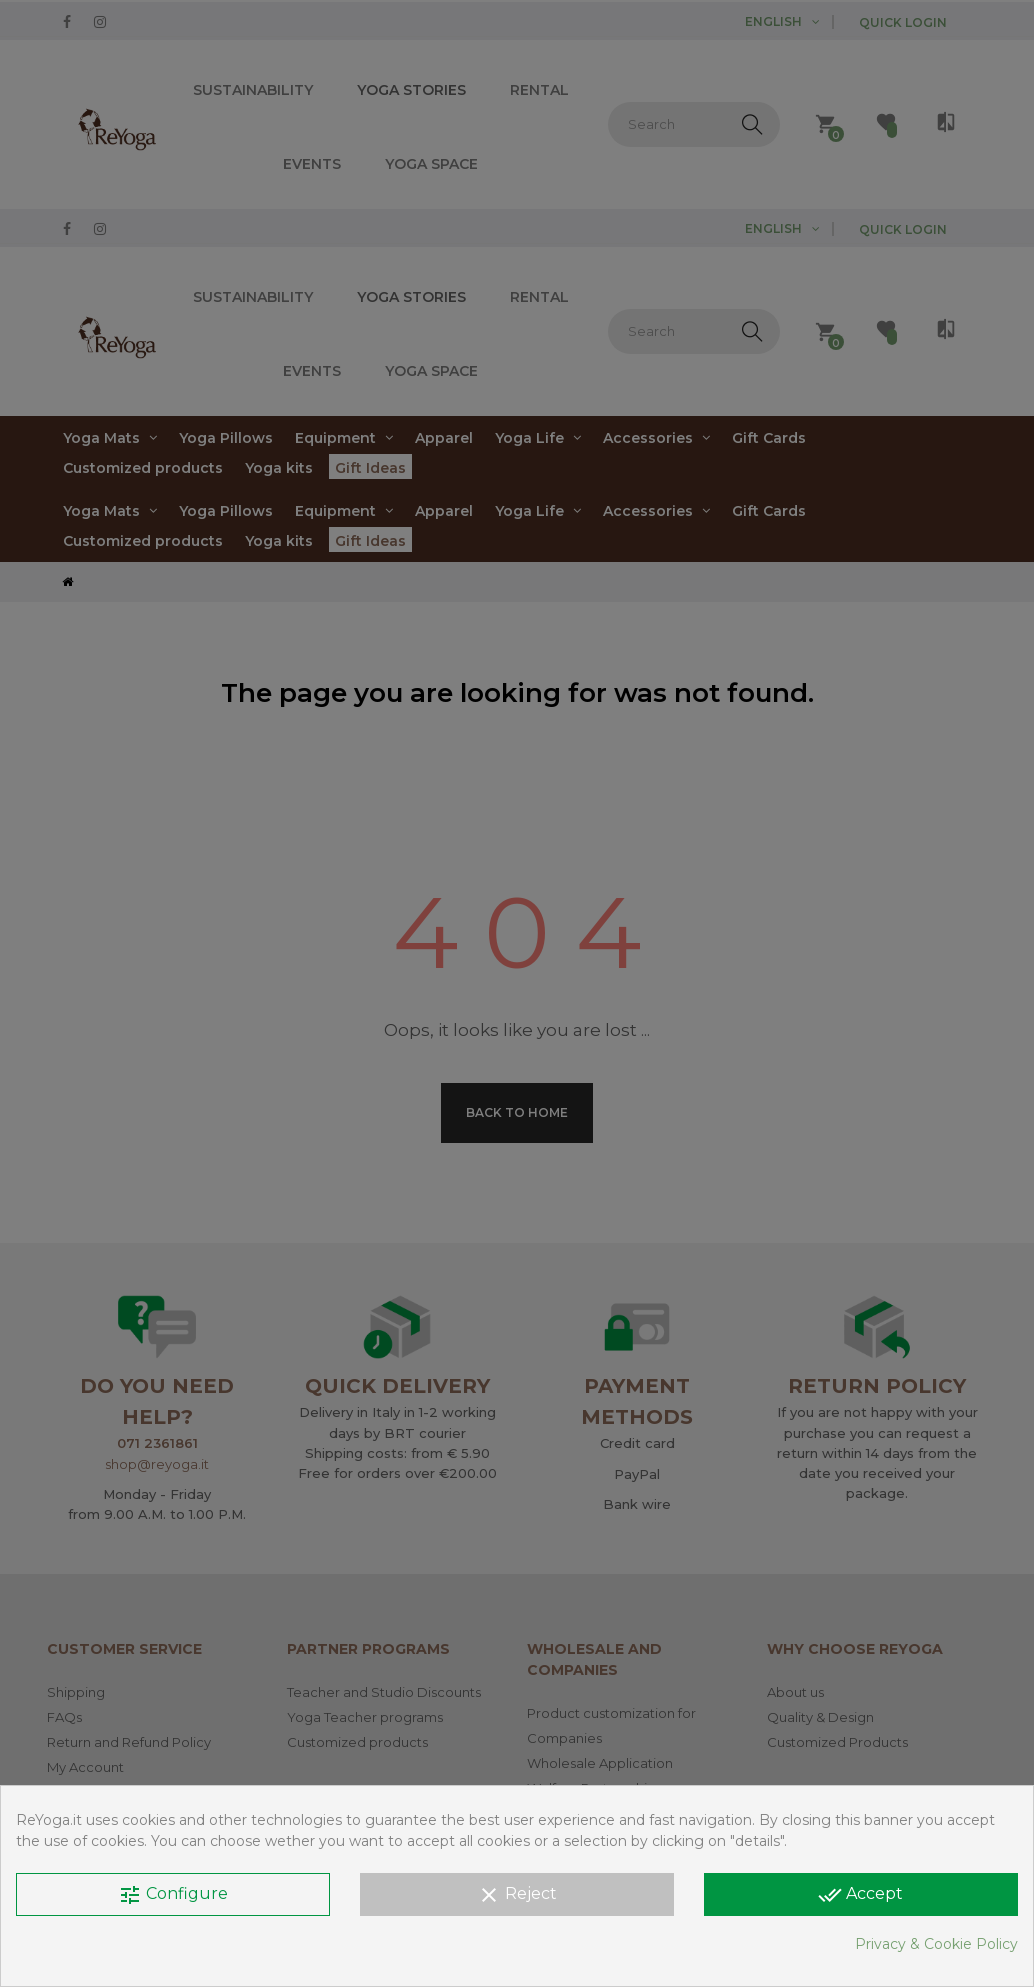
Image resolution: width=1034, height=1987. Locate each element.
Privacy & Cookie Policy (936, 1944)
